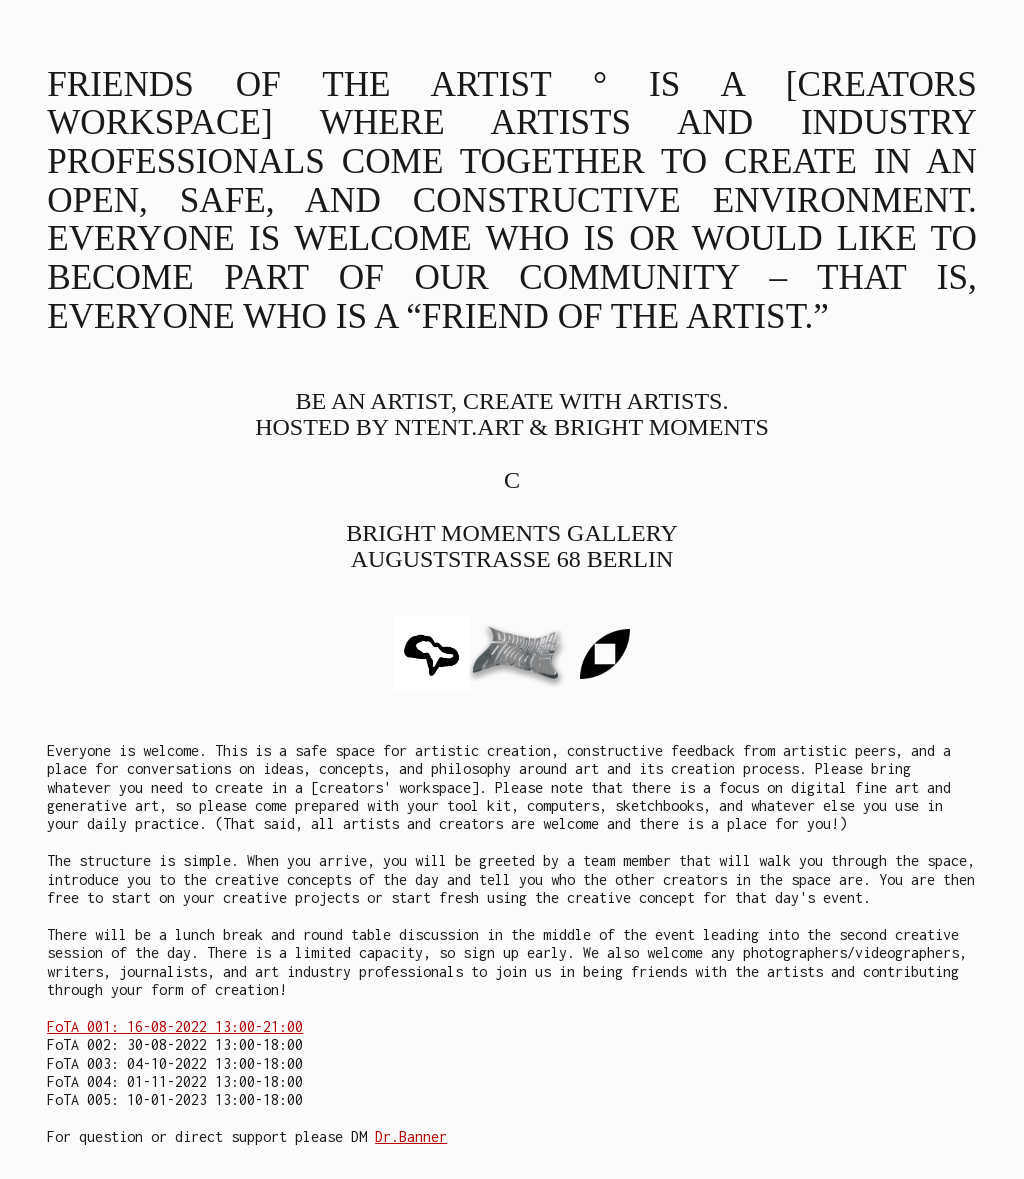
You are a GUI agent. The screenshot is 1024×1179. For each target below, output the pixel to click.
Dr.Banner (411, 1136)
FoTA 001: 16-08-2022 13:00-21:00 (175, 1026)
